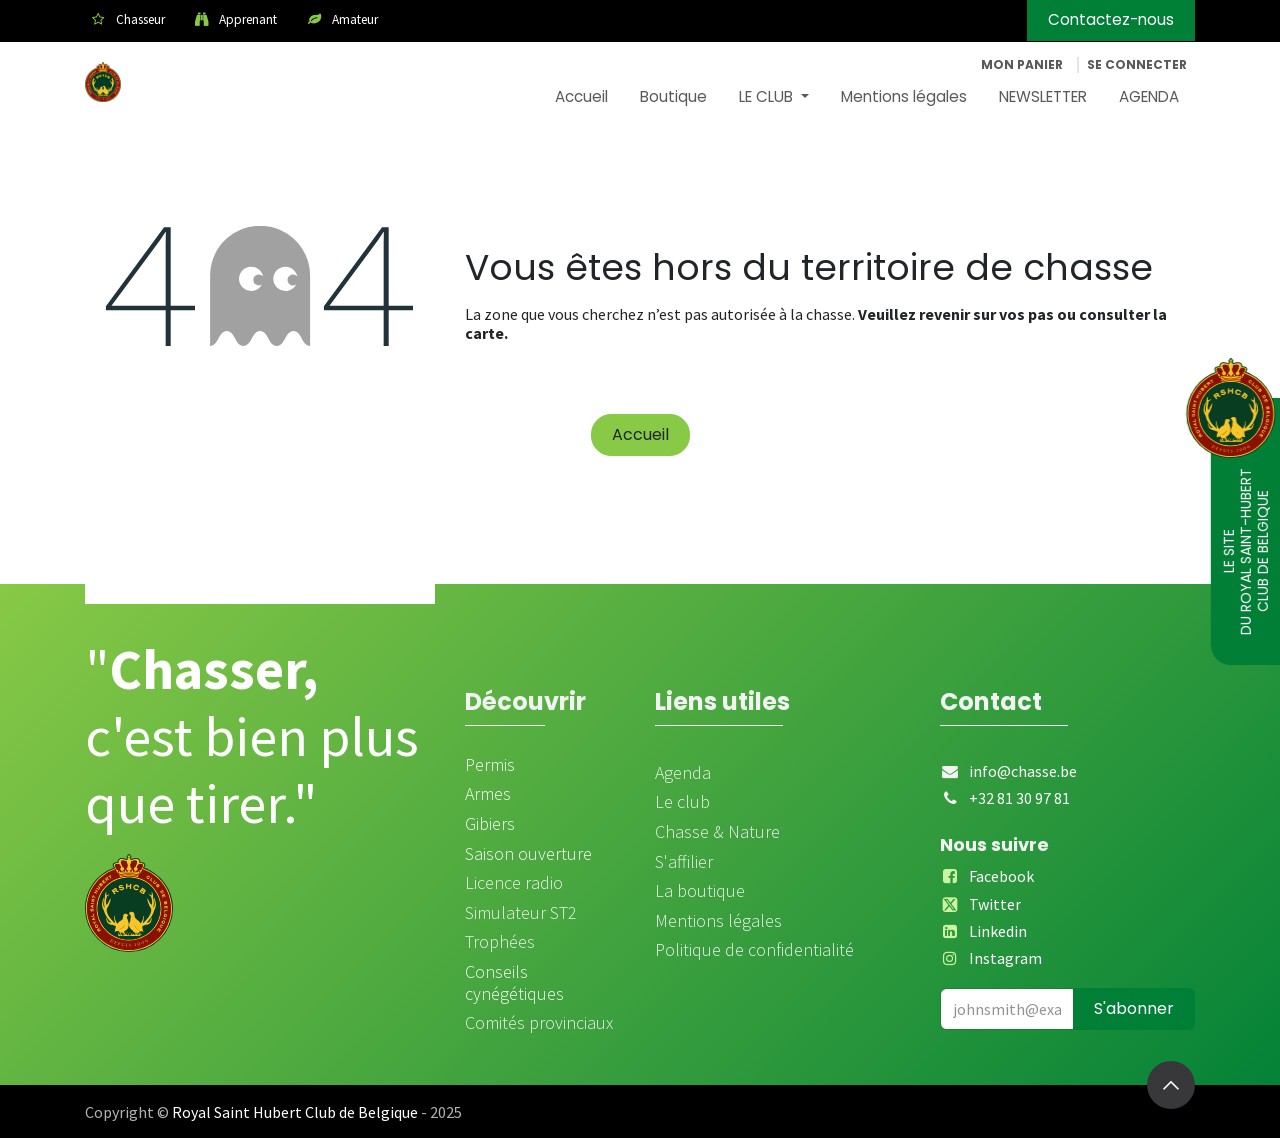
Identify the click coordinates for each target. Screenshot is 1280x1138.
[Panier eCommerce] (1022, 65)
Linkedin (998, 931)
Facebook (1001, 876)
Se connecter (1137, 64)
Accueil (640, 434)
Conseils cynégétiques (514, 982)
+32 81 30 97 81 (1019, 798)
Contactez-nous (1111, 19)
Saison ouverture (528, 853)
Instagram (1005, 958)
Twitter (995, 904)
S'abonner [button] (1134, 1008)
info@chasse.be (1023, 771)
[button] (1171, 1085)
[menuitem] (581, 97)
